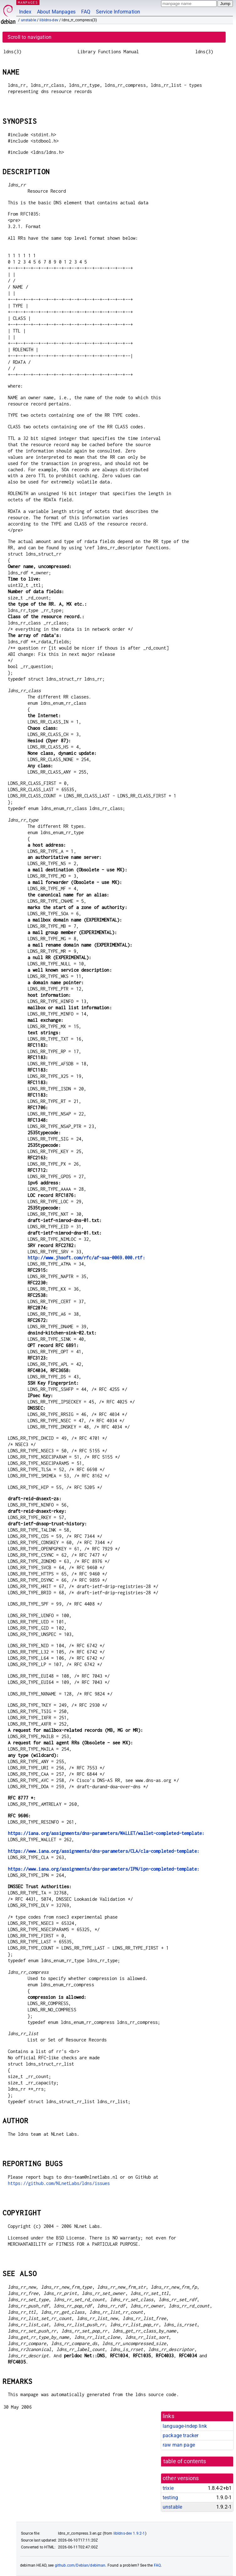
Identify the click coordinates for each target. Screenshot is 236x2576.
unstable (28, 20)
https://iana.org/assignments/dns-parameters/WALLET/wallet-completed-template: (106, 1833)
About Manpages (56, 12)
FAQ (85, 12)
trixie (168, 2488)
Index (25, 12)
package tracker (180, 2435)
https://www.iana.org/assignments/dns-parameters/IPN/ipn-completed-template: (103, 1869)
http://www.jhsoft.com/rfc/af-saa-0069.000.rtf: (86, 1257)
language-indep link (185, 2426)
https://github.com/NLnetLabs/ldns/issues (59, 2183)
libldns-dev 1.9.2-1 (129, 2533)
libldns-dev (48, 20)
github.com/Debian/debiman (80, 2565)
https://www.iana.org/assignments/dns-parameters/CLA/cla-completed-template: (103, 1851)
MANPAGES (28, 2)
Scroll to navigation (29, 37)
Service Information (118, 12)
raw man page (179, 2445)
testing (170, 2497)
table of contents (184, 2461)
